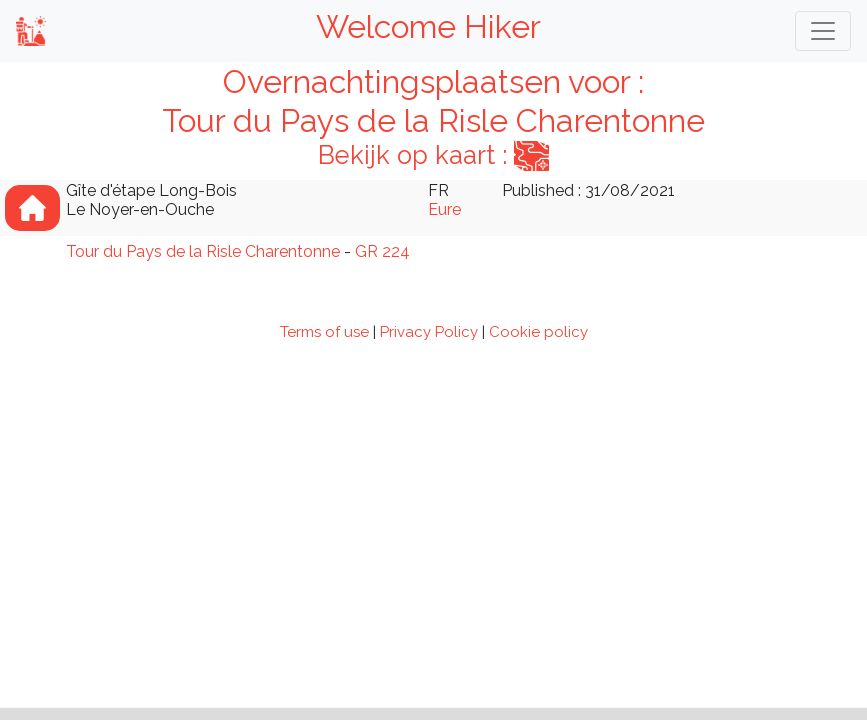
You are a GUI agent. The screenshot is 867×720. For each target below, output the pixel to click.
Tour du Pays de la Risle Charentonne (203, 251)
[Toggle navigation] (823, 31)
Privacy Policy (429, 332)
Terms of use (324, 332)
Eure (444, 209)
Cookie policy (538, 332)
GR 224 (382, 251)
